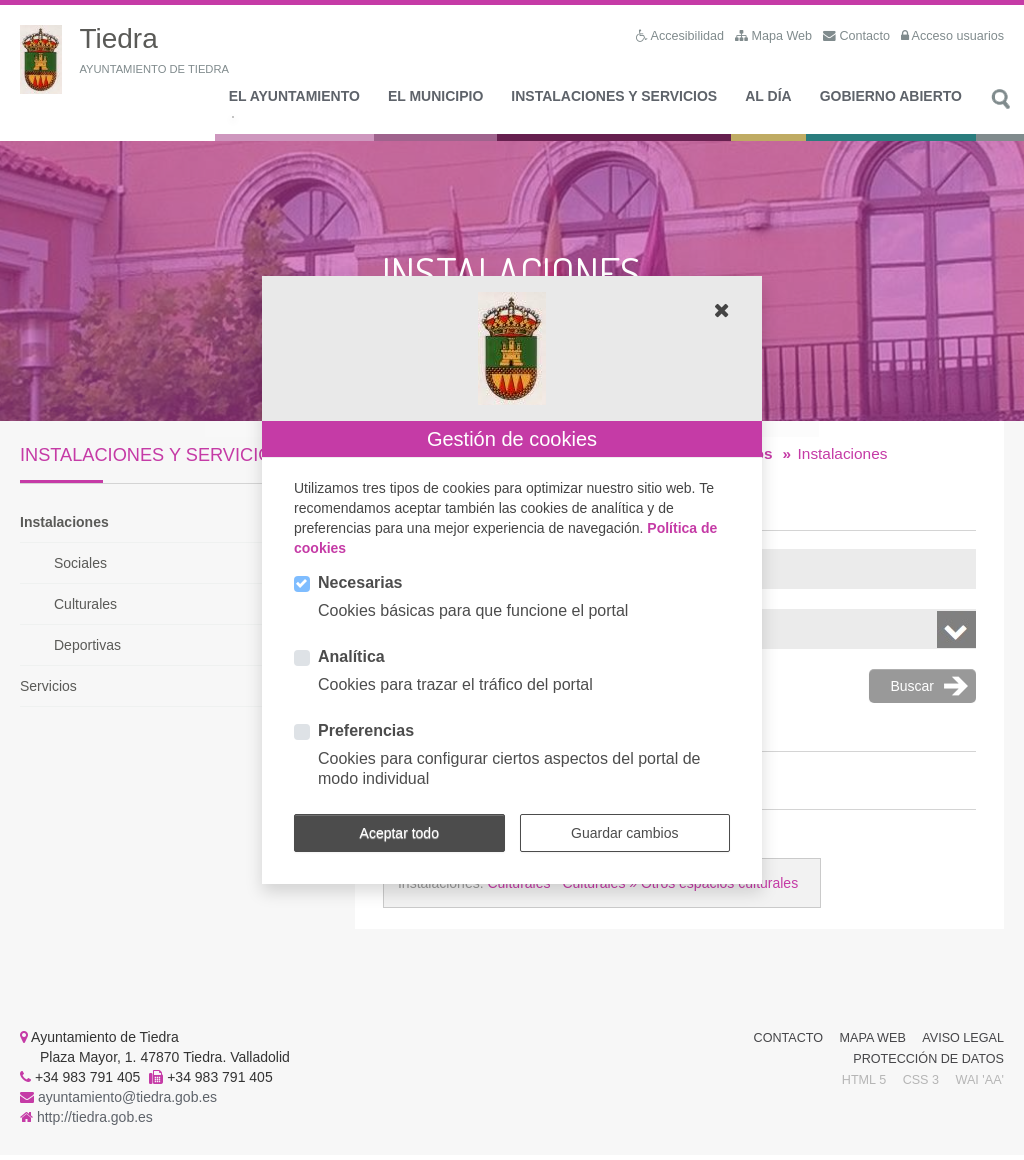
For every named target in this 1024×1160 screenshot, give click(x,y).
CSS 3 (921, 1085)
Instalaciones (64, 527)
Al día (768, 101)
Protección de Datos (928, 1064)
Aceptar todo (399, 833)
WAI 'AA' (980, 1085)
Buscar (1000, 115)
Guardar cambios (624, 833)
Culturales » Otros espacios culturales (680, 888)
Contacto (789, 1043)
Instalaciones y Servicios (614, 101)
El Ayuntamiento (294, 101)
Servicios (48, 691)
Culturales (85, 609)
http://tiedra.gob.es (95, 1122)
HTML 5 (864, 1085)
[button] (722, 310)
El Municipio (435, 101)
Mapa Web (873, 1043)
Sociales (80, 568)
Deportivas (87, 650)
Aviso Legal (963, 1043)
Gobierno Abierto (891, 101)
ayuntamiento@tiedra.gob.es (127, 1102)
